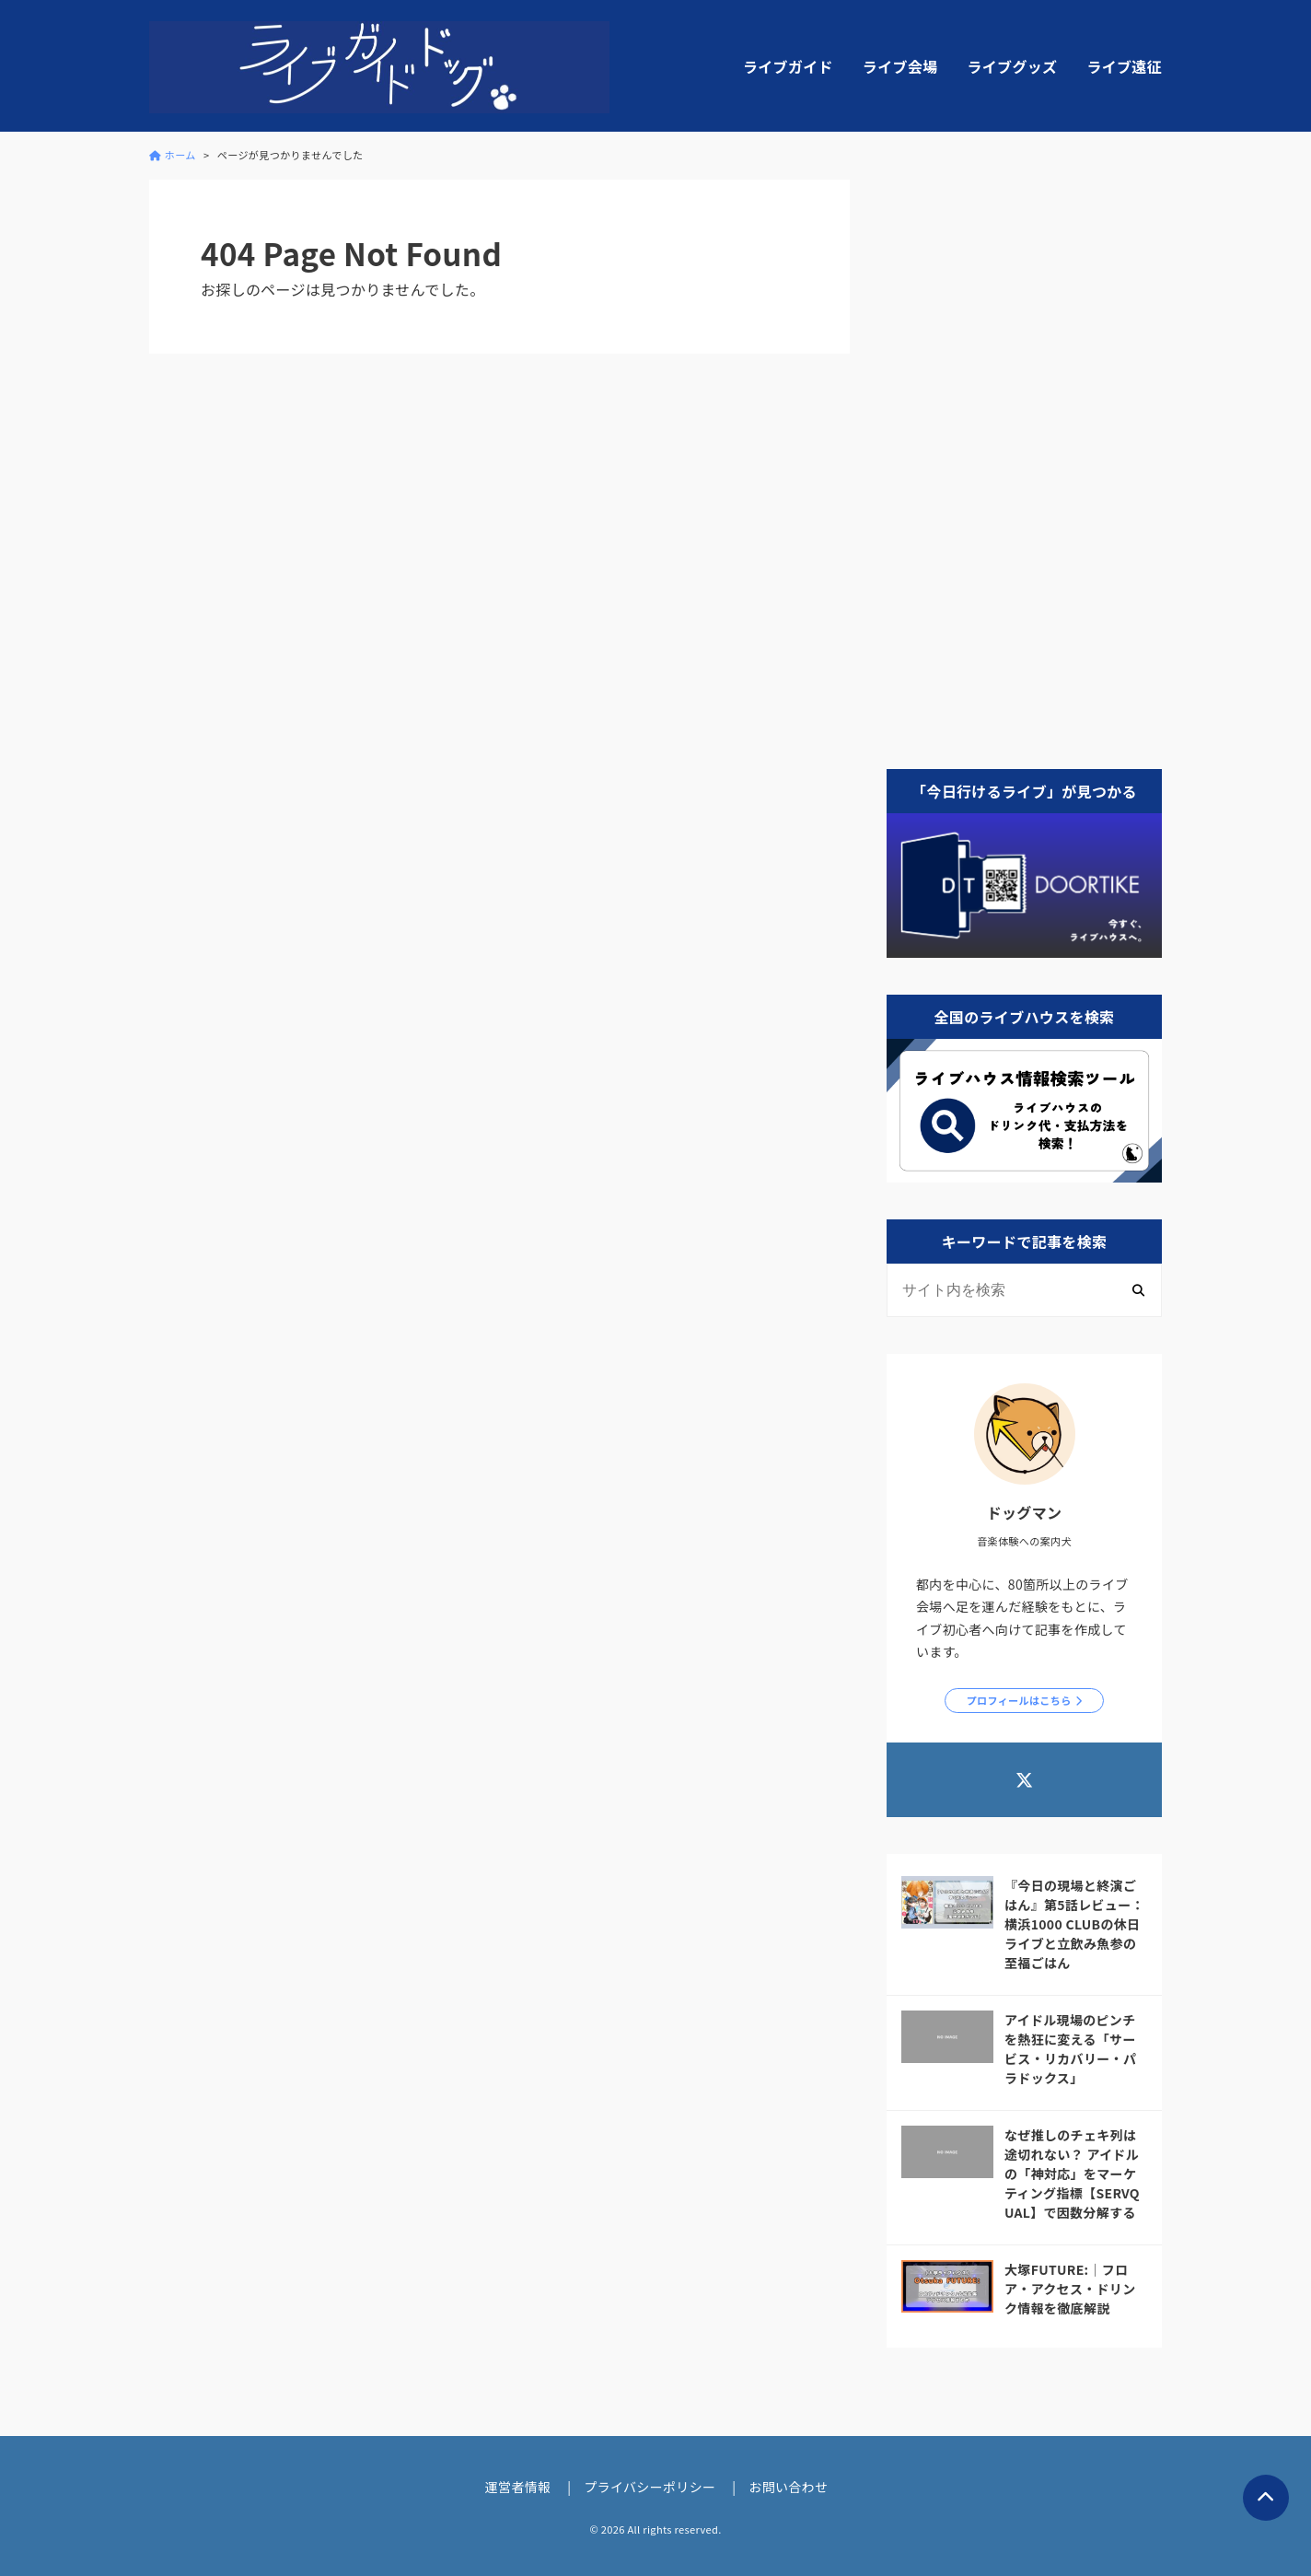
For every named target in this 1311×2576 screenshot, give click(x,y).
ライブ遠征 (1124, 66)
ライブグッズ (1012, 66)
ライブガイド (788, 66)
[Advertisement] (1024, 456)
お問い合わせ (788, 2486)
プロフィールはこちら (1019, 1700)
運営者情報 (518, 2486)
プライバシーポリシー (649, 2486)
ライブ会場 (900, 66)
